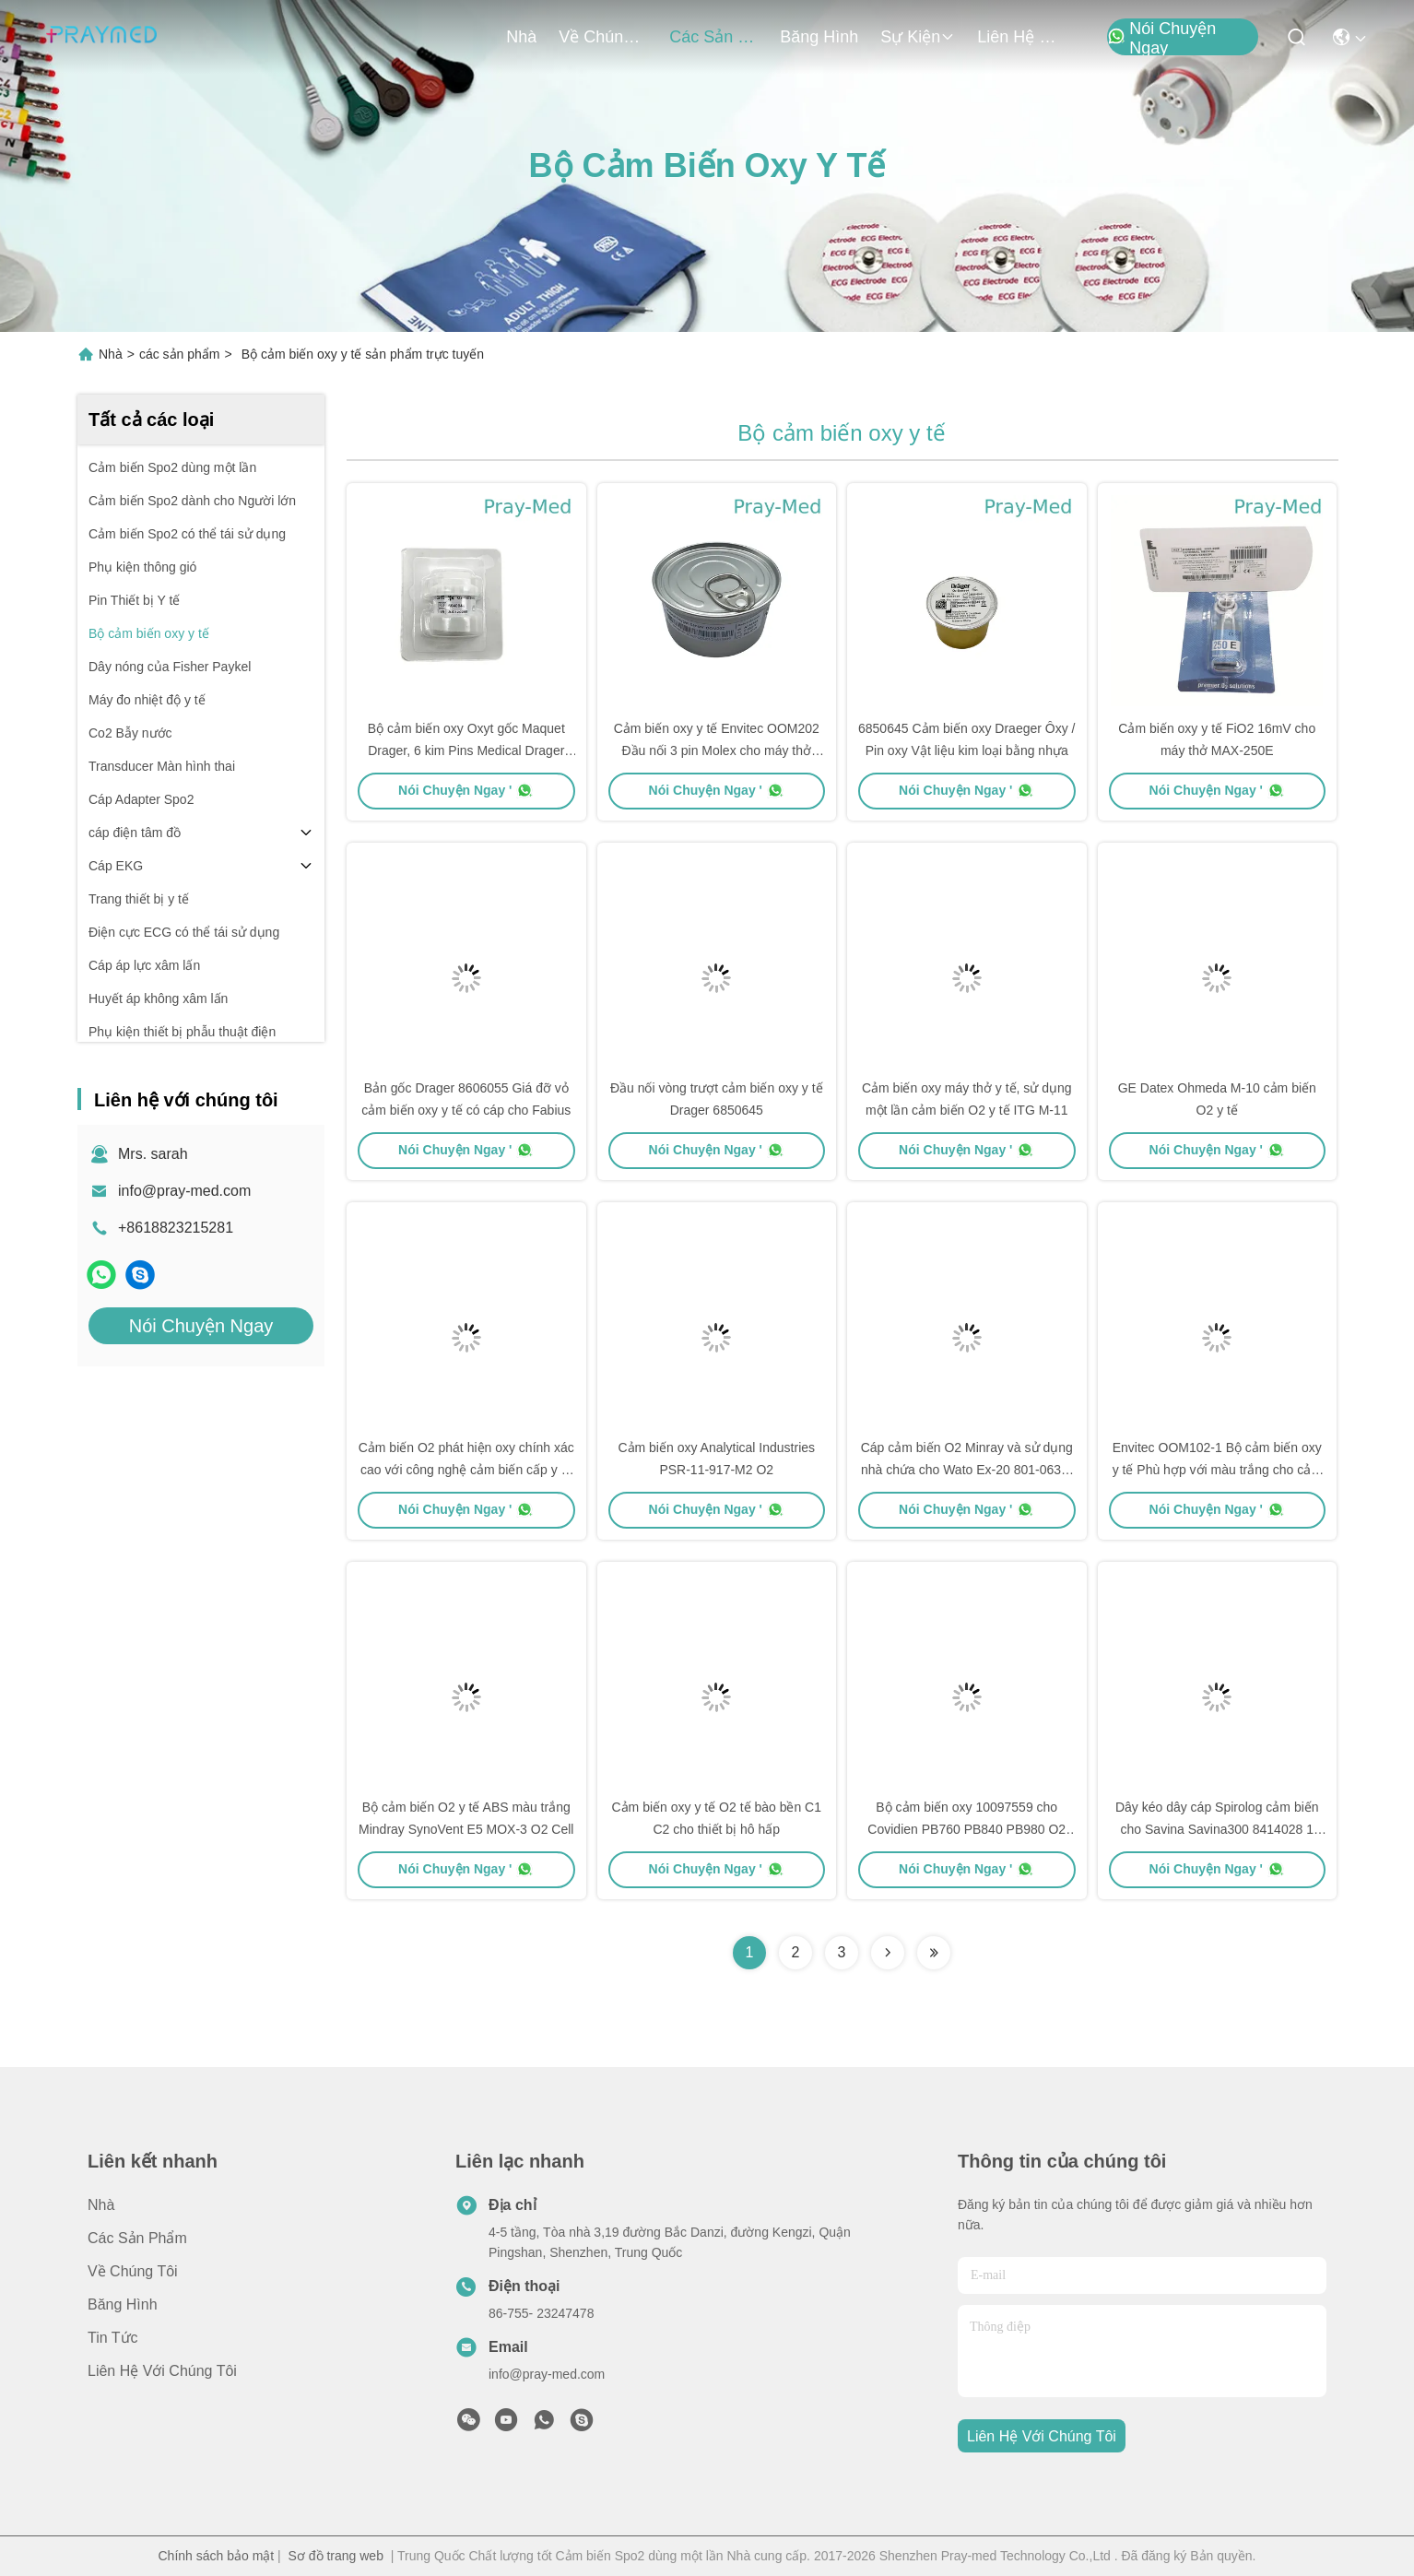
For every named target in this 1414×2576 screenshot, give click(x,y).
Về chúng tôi (603, 37)
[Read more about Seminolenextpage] (887, 1952)
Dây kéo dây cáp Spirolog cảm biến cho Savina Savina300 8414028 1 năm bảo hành (1217, 1829)
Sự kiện (917, 37)
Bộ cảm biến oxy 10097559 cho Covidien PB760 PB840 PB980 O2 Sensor (966, 1829)
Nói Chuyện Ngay (1161, 37)
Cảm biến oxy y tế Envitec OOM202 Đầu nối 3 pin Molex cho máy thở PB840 (716, 750)
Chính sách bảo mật (217, 2555)
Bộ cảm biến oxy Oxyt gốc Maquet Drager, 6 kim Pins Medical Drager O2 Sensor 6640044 (466, 750)
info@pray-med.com (184, 1191)
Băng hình (819, 37)
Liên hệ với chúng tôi (1021, 37)
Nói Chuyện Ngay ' (466, 790)
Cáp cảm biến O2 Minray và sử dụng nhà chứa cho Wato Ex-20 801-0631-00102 (967, 1469)
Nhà (521, 37)
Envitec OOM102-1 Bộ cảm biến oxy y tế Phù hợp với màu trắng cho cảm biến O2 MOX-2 (1217, 1469)
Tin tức (113, 2338)
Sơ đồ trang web (336, 2555)
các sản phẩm (713, 37)
